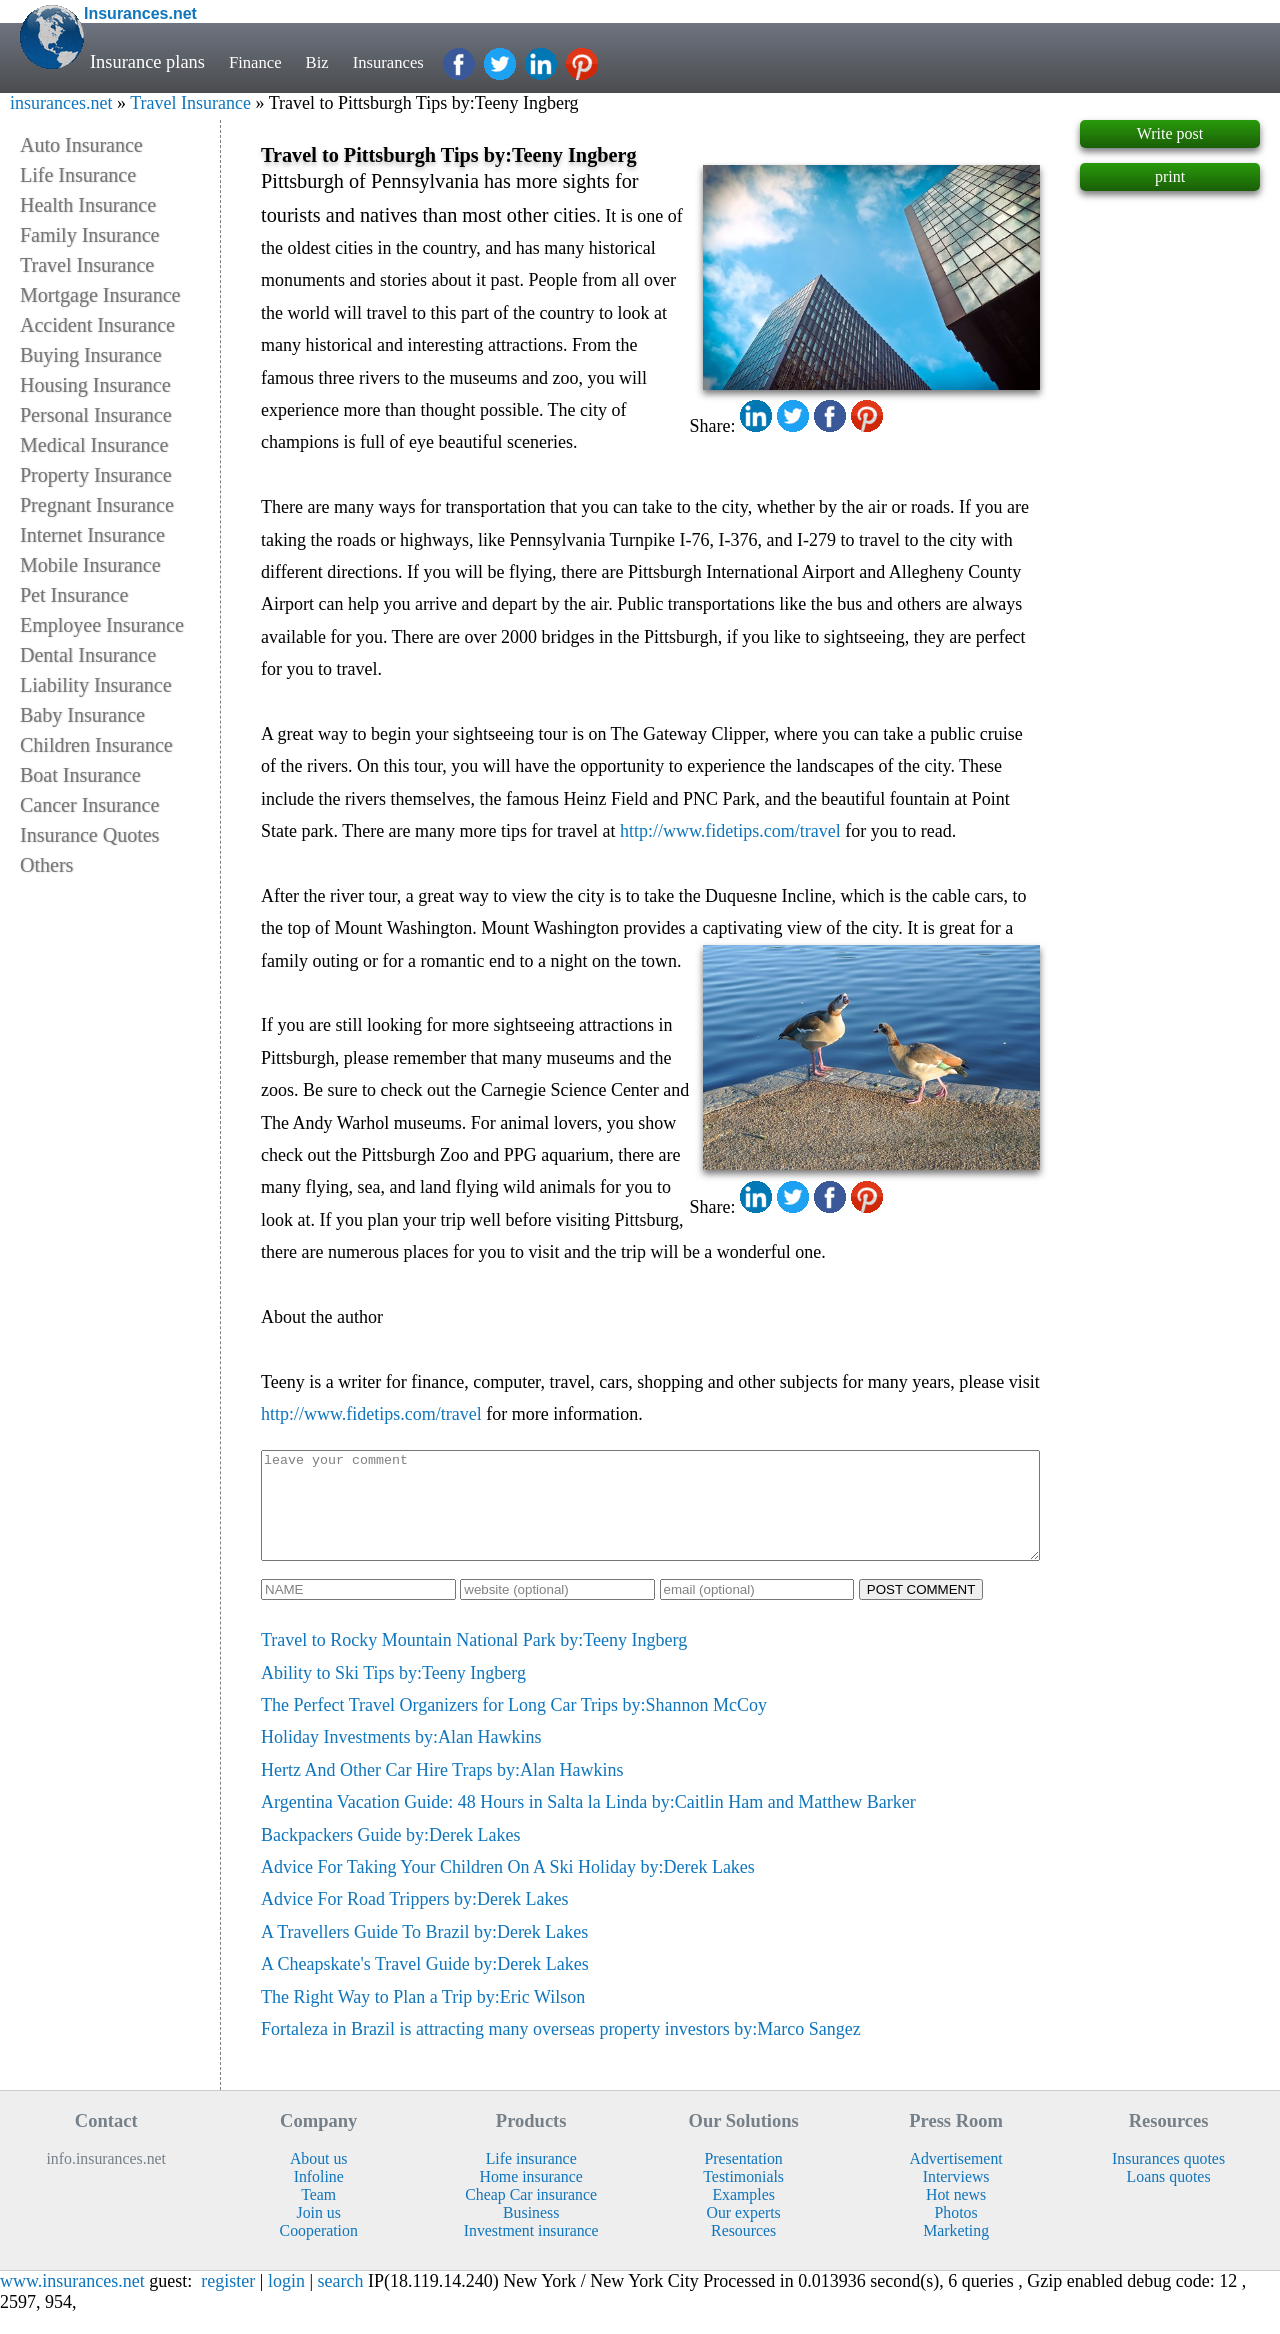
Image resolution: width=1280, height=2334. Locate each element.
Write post (1170, 133)
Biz (324, 62)
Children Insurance (96, 745)
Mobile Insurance (90, 565)
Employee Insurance (102, 625)
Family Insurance (89, 235)
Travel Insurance (190, 103)
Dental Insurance (88, 655)
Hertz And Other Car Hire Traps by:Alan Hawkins (442, 1791)
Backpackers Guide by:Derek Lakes (390, 1856)
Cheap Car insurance (531, 2215)
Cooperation (319, 2251)
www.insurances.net (72, 2302)
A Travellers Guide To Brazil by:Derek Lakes (424, 1953)
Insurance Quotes (89, 835)
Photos (956, 2233)
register (228, 2302)
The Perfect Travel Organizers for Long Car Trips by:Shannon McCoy (514, 1726)
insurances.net (61, 103)
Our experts (744, 2233)
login (286, 2302)
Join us (318, 2233)
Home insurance (531, 2197)
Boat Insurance (80, 775)
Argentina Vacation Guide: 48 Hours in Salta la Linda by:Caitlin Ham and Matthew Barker (588, 1823)
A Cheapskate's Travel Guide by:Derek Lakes (425, 1985)
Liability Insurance (96, 685)
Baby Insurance (82, 715)
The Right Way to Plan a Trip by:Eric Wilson (423, 2018)
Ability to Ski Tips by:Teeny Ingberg (393, 1694)
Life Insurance (78, 175)
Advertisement (956, 2179)
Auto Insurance (81, 145)
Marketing (956, 2251)
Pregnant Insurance (97, 505)
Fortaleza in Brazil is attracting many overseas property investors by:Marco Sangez (561, 2050)
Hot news (956, 2215)
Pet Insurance (74, 595)
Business (531, 2233)
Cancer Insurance (89, 805)
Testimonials (743, 2197)
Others (46, 865)
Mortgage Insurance (100, 295)
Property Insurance (96, 475)
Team (318, 2215)
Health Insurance (88, 205)
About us (319, 2179)
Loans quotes (1169, 2197)
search (341, 2302)
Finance (258, 62)
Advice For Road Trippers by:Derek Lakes (414, 1920)
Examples (743, 2215)
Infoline (319, 2197)
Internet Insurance (92, 535)
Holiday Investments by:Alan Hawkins (401, 1758)
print (1170, 176)
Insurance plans (147, 62)
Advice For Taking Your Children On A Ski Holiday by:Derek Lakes (508, 1888)
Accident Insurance (97, 325)
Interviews (956, 2197)
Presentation (744, 2179)
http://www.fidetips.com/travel (730, 831)
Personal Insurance (96, 415)
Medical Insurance (94, 445)
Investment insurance (531, 2251)
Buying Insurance (91, 355)
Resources (743, 2251)
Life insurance (531, 2179)
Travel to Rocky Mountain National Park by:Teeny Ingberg (474, 1661)
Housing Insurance (95, 385)
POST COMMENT (921, 1610)
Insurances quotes (1168, 2179)
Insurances (400, 62)
